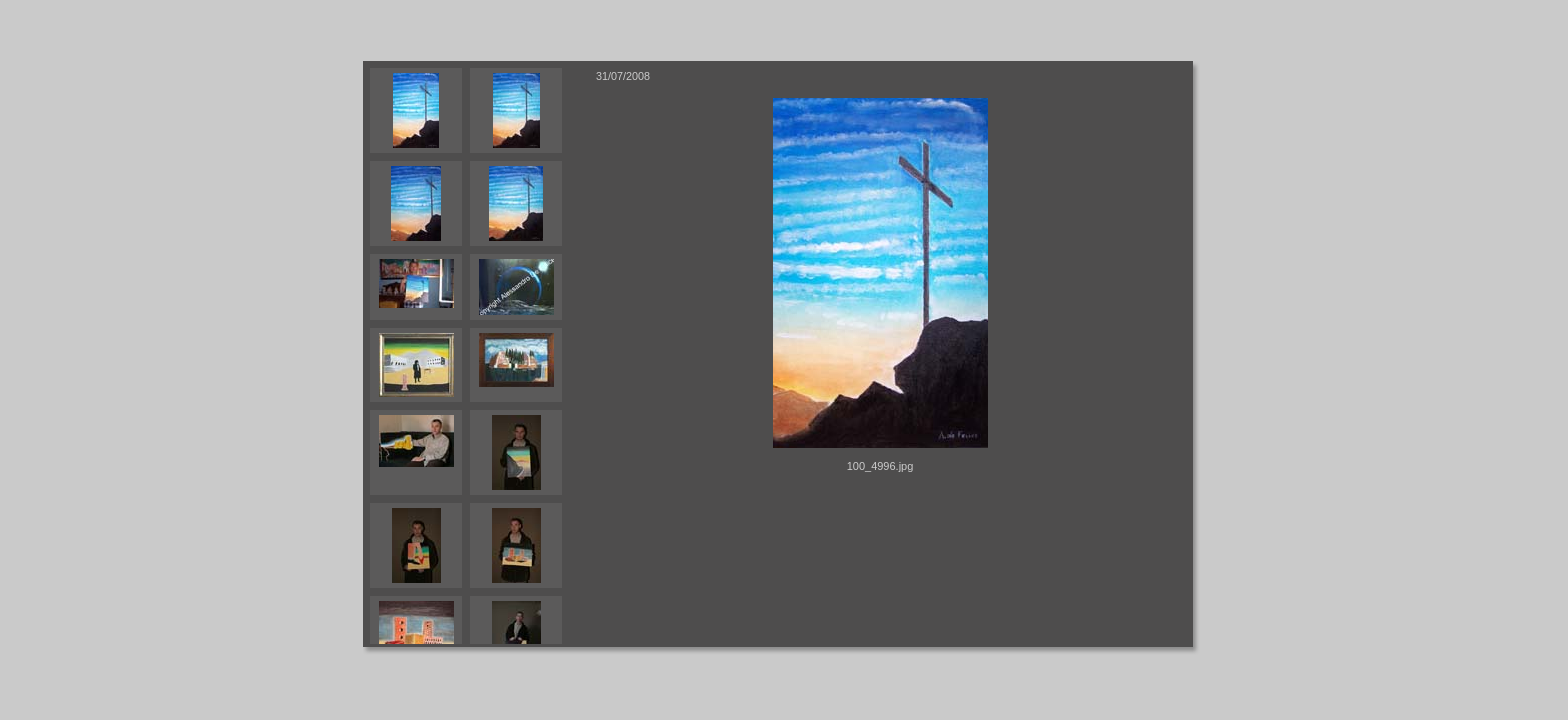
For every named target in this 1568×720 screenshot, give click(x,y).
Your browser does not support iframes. (476, 354)
